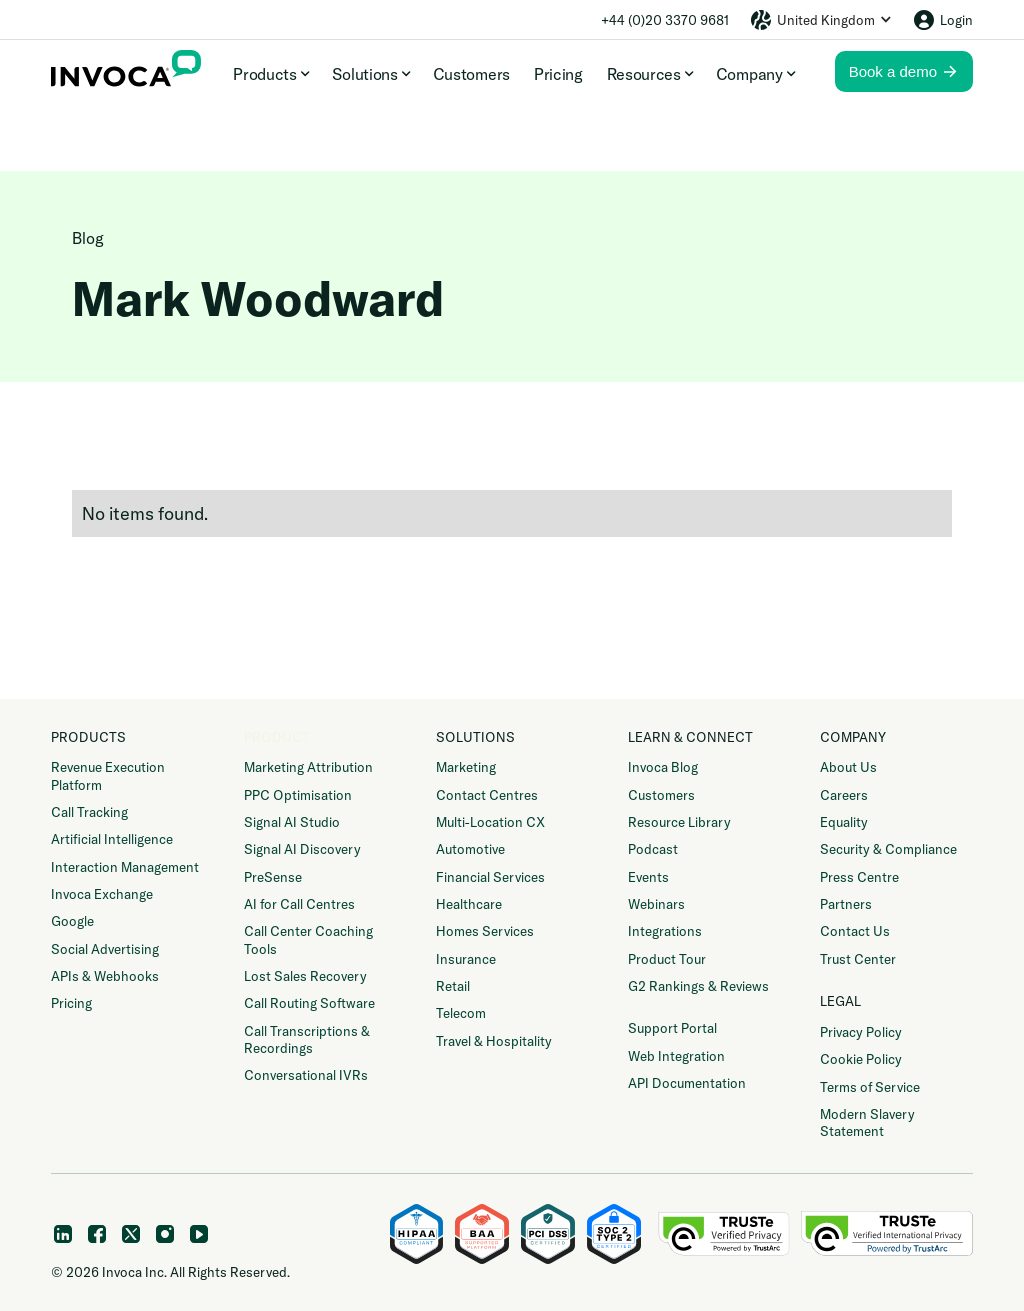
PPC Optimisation (298, 795)
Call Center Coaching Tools (308, 939)
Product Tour (667, 959)
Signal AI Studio (292, 822)
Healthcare (469, 904)
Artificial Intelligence (112, 839)
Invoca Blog (663, 767)
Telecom (461, 1013)
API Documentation (687, 1083)
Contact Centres (487, 795)
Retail (453, 986)
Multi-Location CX (490, 822)
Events (648, 877)
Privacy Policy (861, 1032)
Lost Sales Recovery (305, 976)
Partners (846, 904)
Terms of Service (870, 1087)
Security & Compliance (888, 849)
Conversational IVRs (306, 1075)
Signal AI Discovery (302, 849)
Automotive (470, 849)
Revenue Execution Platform (108, 775)
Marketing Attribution (308, 767)
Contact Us (855, 931)
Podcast (653, 849)
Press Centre (859, 877)
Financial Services (490, 877)
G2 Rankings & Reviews (698, 986)
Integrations (665, 931)
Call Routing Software (309, 1003)
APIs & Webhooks (105, 976)
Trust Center (858, 959)
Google (72, 921)
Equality (844, 822)
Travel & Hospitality (494, 1041)
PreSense (273, 877)
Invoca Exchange (102, 894)
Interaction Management (125, 867)
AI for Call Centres (299, 904)
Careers (844, 795)
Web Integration (676, 1056)
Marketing (466, 767)
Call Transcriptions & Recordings (307, 1039)
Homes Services (485, 931)
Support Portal (672, 1028)
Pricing (558, 74)
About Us (848, 767)
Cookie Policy (861, 1059)
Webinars (656, 904)
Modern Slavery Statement (867, 1122)
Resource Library (679, 822)
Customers (471, 74)
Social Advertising (105, 949)
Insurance (466, 959)
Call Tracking (89, 812)
